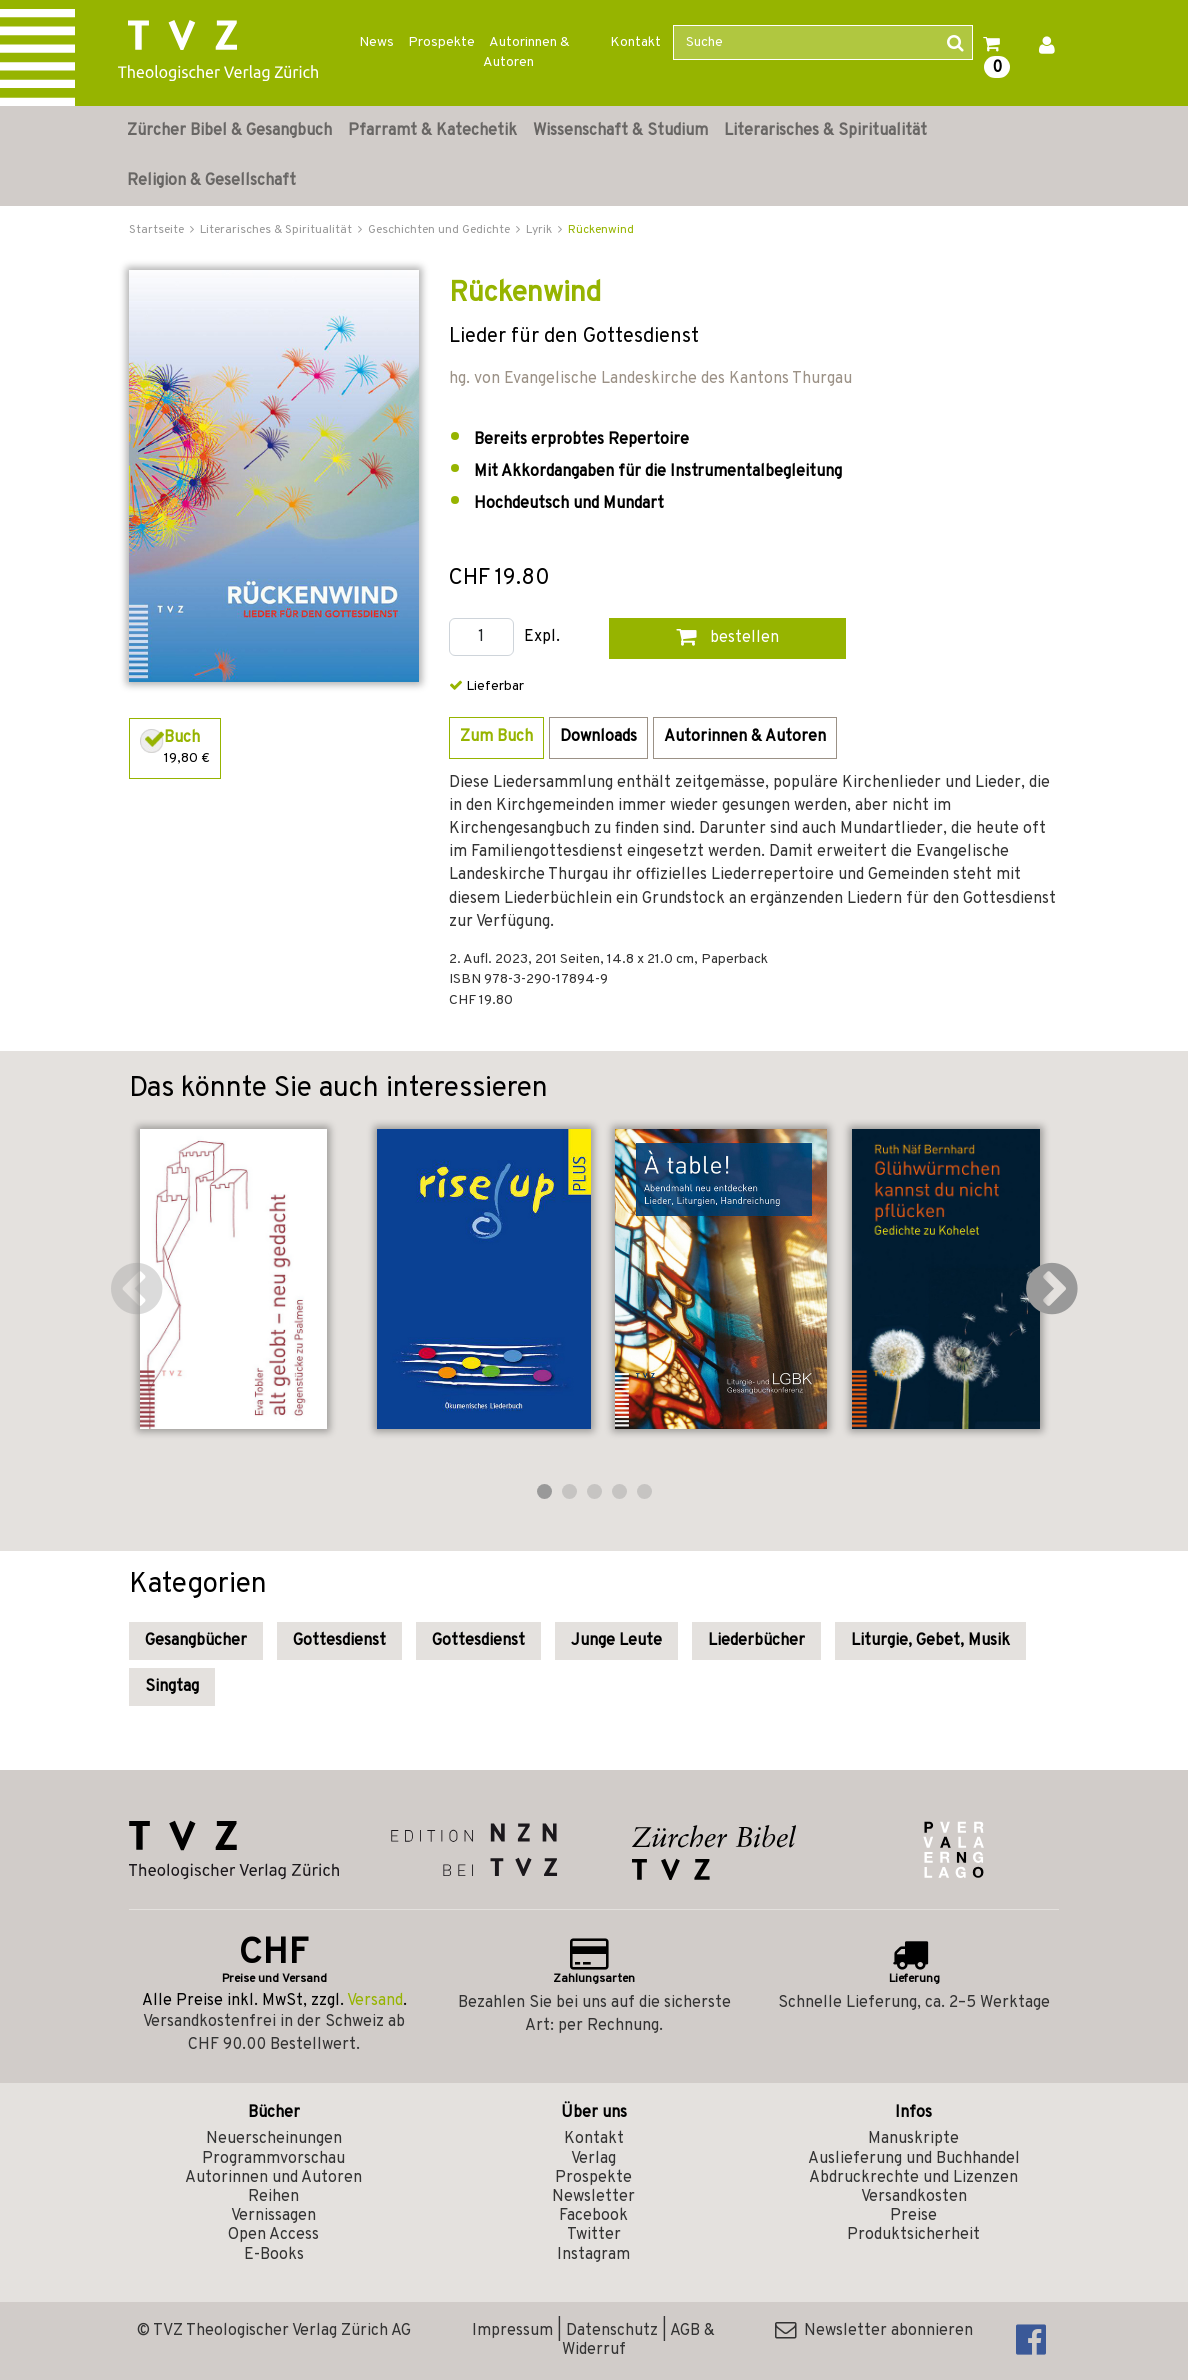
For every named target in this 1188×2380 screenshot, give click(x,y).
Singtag (172, 1687)
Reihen (273, 2197)
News (376, 42)
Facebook (593, 2216)
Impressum (512, 2331)
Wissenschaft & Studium (620, 131)
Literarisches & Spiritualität (825, 131)
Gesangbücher (196, 1641)
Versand (375, 2001)
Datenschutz (612, 2331)
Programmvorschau (273, 2159)
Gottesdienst (339, 1641)
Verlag (593, 2159)
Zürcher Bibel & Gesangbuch (229, 131)
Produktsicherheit (913, 2235)
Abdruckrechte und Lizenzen (913, 2178)
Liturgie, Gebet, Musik (930, 1641)
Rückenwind (601, 230)
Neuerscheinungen (274, 2139)
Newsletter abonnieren (874, 2331)
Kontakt (635, 42)
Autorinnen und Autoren (273, 2178)
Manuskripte (913, 2139)
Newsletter (593, 2197)
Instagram (593, 2255)
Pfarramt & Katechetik (432, 131)
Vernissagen (273, 2216)
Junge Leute (616, 1641)
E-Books (274, 2255)
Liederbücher (756, 1641)
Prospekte (441, 42)
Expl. (542, 637)
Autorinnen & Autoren (526, 52)
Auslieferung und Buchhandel (914, 2159)
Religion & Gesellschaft (211, 181)
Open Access (273, 2235)
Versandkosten (914, 2197)
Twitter (594, 2235)
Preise (913, 2216)
